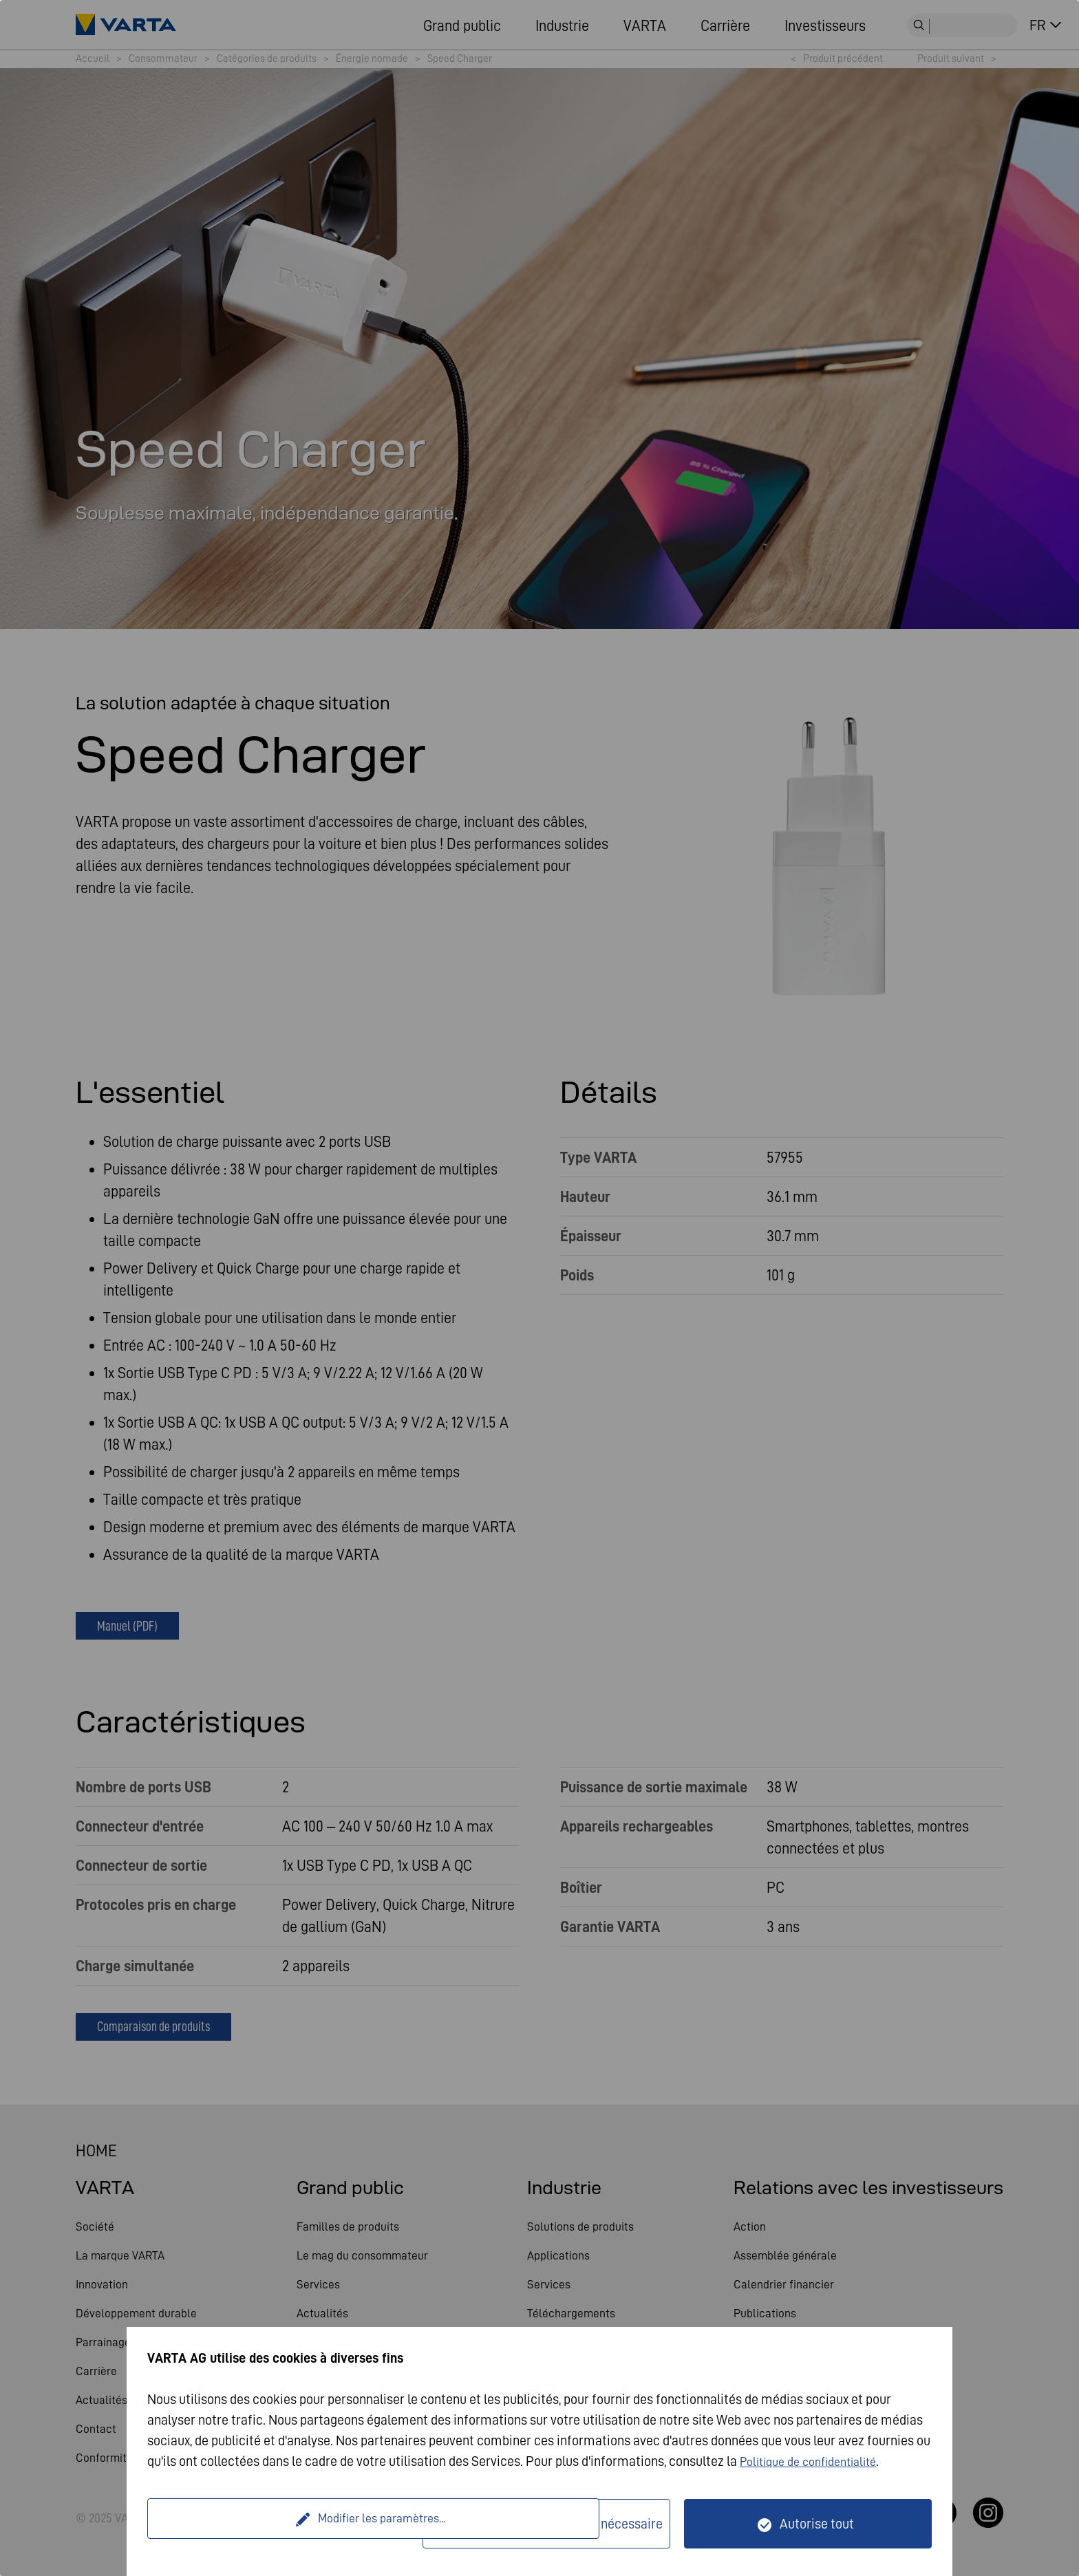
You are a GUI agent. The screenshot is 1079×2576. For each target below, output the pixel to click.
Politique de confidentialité (816, 2461)
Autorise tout (817, 2523)
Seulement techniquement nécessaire (555, 2523)
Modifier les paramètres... (287, 2523)
